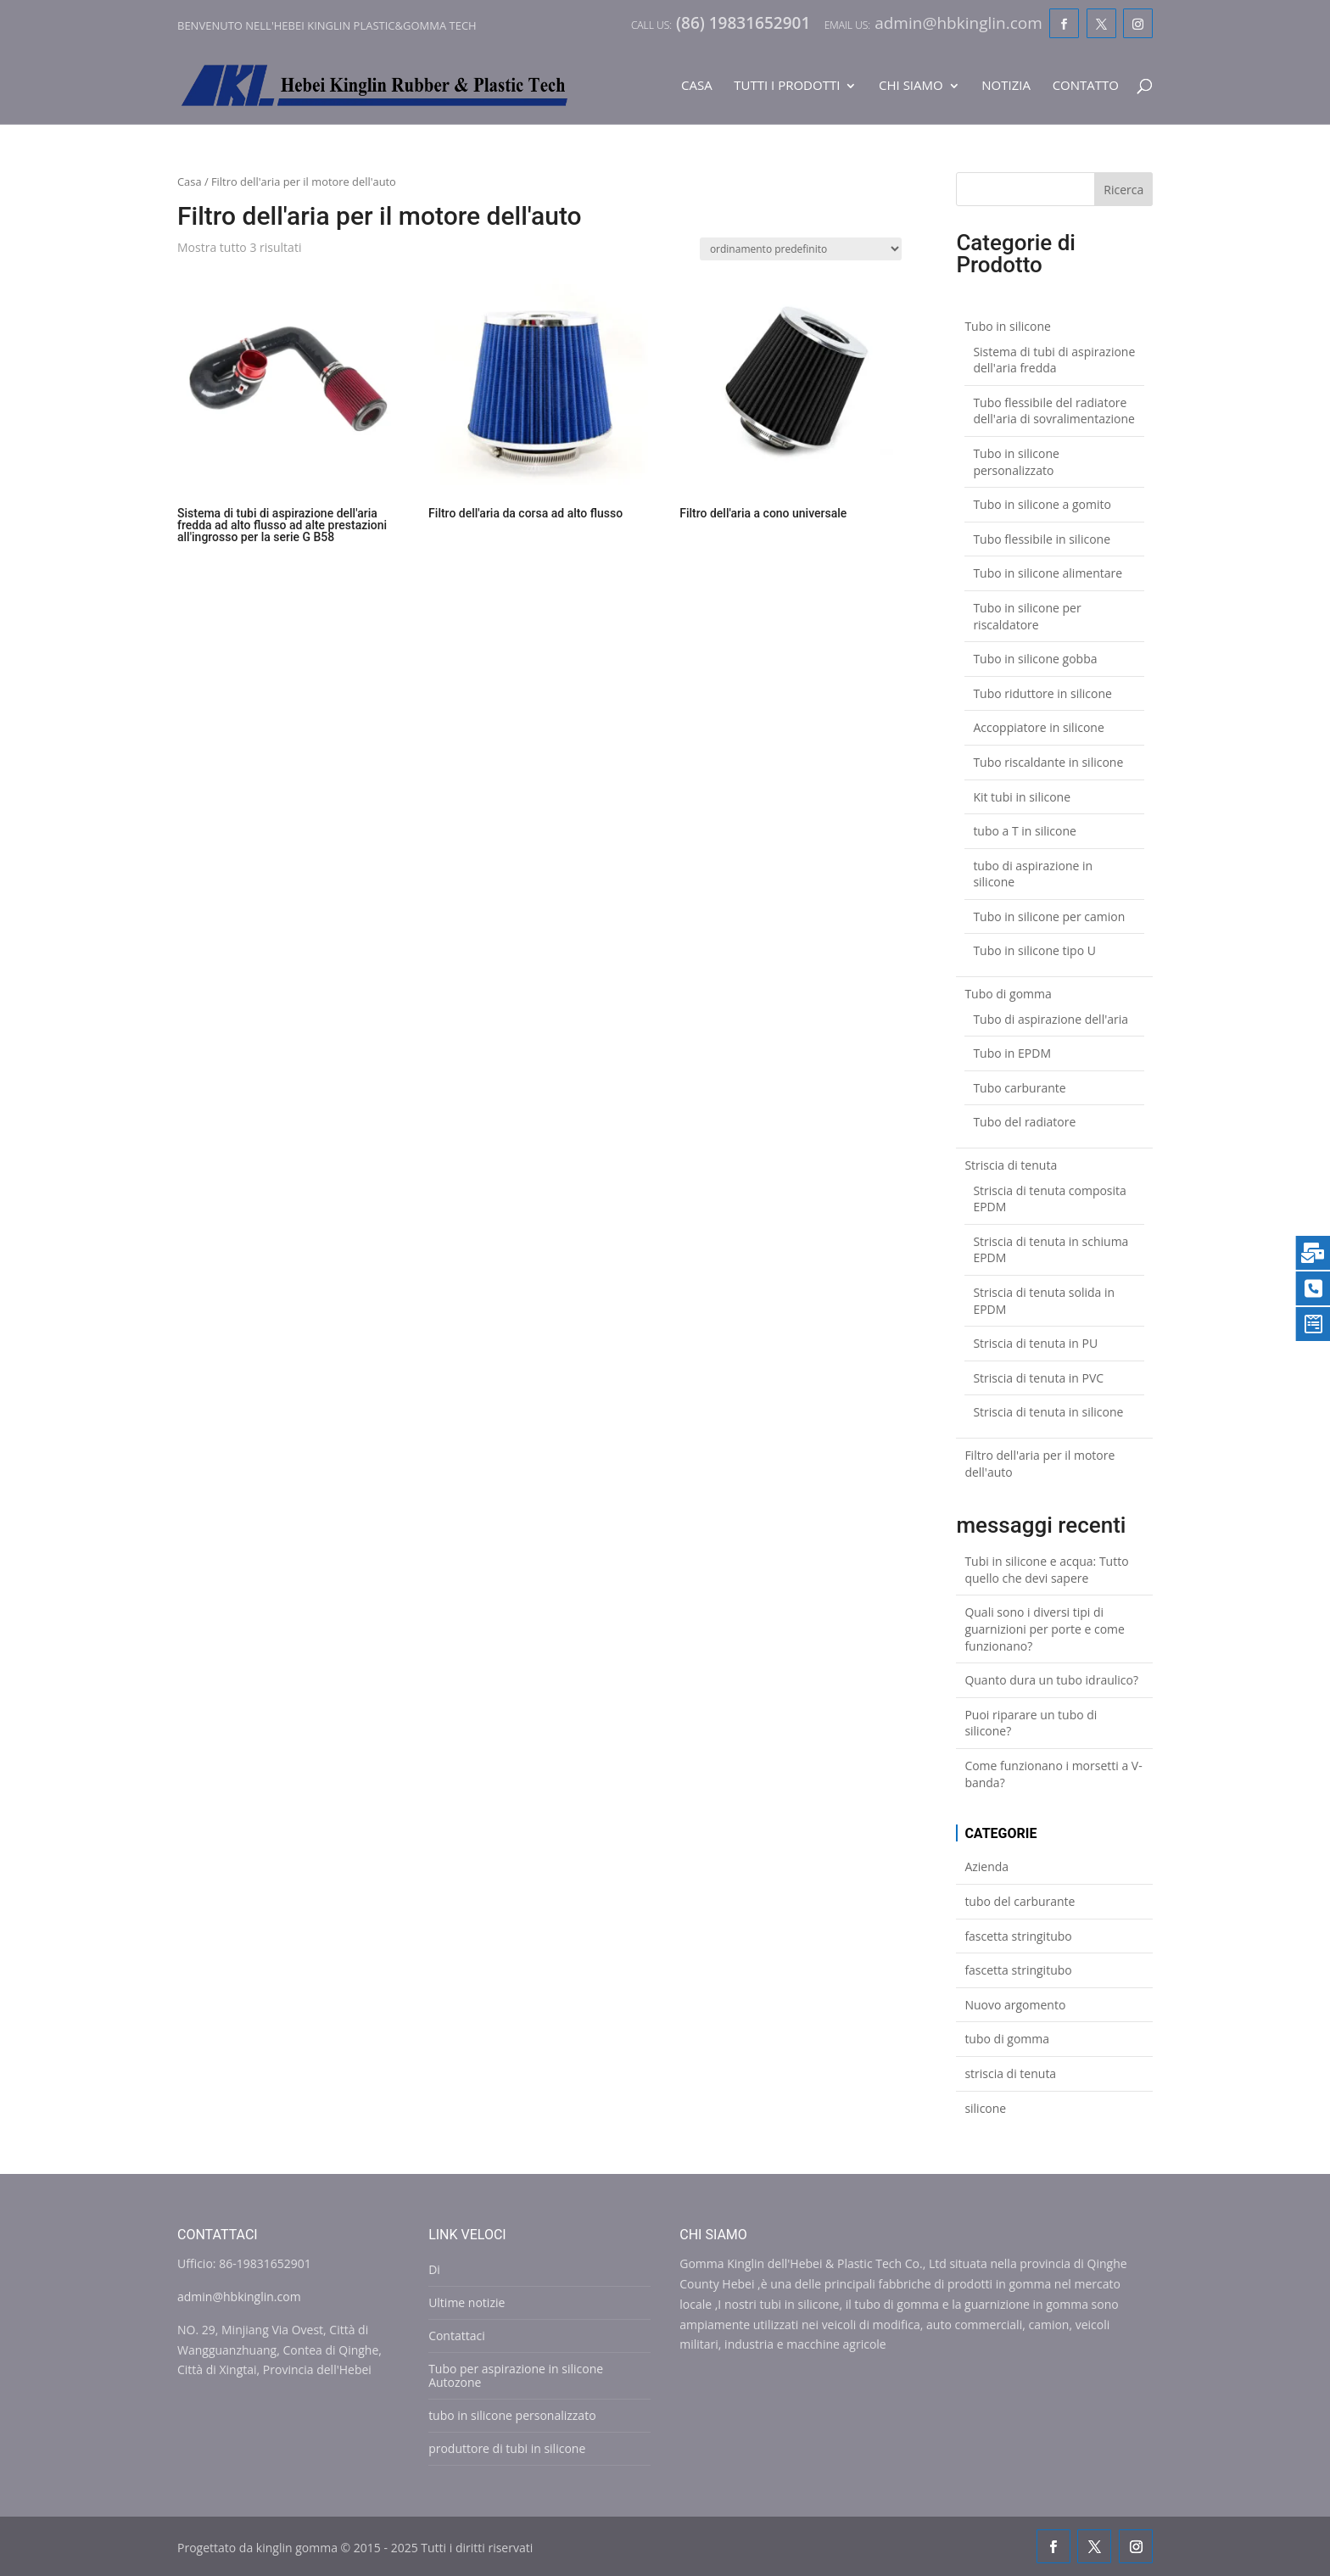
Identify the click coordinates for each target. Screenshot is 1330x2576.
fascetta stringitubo (1017, 1936)
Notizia (1006, 86)
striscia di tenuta (1010, 2073)
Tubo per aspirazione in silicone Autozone (515, 2375)
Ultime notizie (466, 2302)
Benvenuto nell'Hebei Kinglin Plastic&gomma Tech (327, 25)
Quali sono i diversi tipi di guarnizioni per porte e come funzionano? (1044, 1628)
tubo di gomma (1006, 2039)
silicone (985, 2108)
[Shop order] (801, 248)
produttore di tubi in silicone (506, 2448)
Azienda (986, 1866)
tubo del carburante (1019, 1901)
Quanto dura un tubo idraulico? (1051, 1680)
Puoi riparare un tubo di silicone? (1030, 1723)
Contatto (1086, 86)
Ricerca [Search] (1123, 190)
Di (434, 2269)
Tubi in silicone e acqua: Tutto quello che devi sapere (1046, 1569)
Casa (696, 86)
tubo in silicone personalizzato (511, 2415)
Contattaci (456, 2335)
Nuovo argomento (1014, 2005)
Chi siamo (911, 86)
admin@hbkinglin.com (239, 2296)
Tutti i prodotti (787, 86)
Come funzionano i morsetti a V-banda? (1053, 1774)
